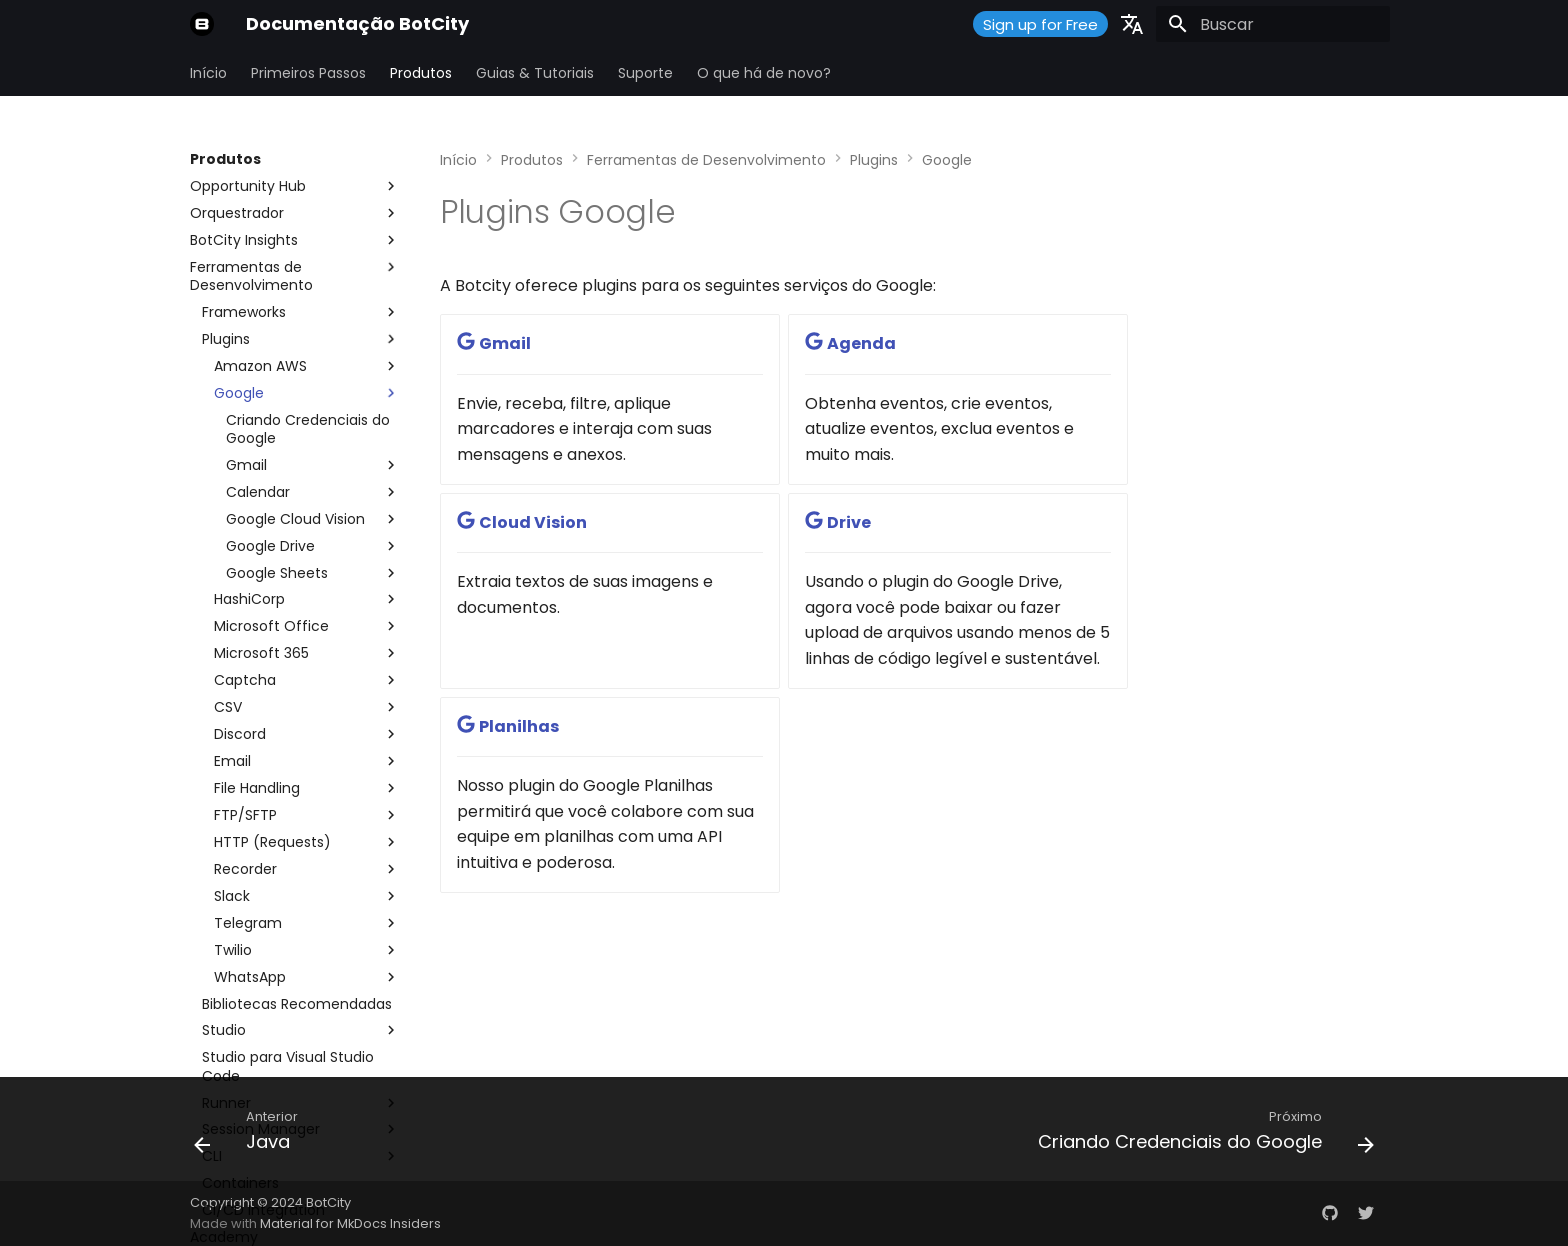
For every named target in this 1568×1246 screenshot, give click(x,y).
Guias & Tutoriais (535, 73)
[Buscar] (1273, 24)
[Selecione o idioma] (1132, 24)
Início (208, 73)
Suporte (645, 73)
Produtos (421, 73)
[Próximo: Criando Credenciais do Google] (1200, 1135)
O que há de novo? (764, 73)
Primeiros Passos (308, 73)
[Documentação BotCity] (202, 24)
